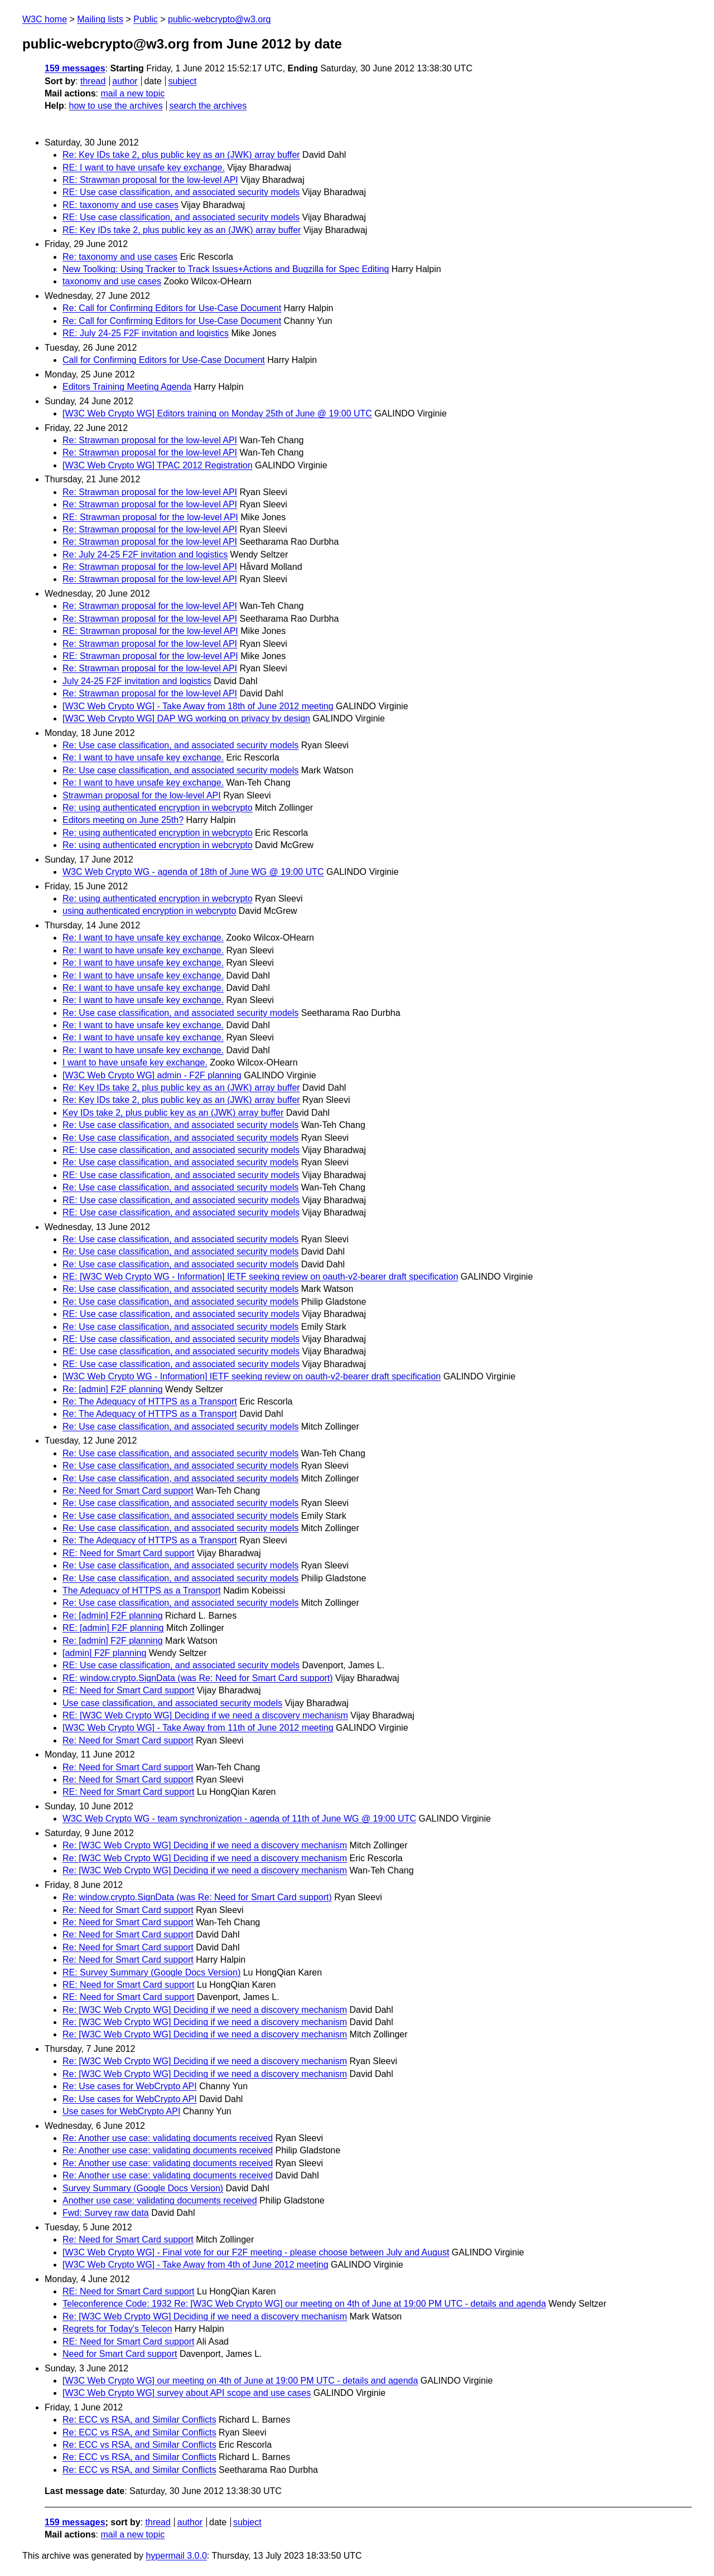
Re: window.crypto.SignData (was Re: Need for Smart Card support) (197, 1897)
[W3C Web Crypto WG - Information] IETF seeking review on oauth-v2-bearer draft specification (251, 1376)
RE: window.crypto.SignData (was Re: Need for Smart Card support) (197, 1678)
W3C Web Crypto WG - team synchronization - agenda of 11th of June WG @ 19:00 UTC (239, 1818)
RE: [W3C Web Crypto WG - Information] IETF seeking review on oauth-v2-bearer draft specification (260, 1276)
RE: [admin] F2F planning (112, 1628)
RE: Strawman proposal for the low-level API (150, 180)
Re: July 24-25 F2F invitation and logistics (145, 554)
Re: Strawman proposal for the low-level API (149, 440)
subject (182, 81)
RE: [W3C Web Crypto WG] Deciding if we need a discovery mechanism (205, 1715)
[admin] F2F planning (104, 1653)
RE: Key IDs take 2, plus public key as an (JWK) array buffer (181, 230)
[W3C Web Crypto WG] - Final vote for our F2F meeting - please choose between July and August (255, 2252)
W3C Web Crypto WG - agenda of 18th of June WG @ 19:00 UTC (193, 872)
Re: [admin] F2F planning (112, 1389)
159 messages (75, 68)
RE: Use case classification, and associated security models (181, 192)
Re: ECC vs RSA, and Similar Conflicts (139, 2419)
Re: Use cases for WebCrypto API (129, 2086)
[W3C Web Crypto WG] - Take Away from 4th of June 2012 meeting (195, 2264)
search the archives (208, 105)
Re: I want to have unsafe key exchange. (143, 757)
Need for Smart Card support (119, 2354)
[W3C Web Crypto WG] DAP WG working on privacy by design (186, 718)
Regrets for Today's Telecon (117, 2328)
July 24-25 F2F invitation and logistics (136, 681)
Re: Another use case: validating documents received (167, 2138)
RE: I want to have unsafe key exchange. (143, 167)
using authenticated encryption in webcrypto (149, 911)
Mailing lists (100, 19)
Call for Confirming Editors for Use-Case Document (163, 360)
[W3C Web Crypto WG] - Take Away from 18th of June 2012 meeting (198, 706)
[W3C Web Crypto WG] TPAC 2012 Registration (157, 465)
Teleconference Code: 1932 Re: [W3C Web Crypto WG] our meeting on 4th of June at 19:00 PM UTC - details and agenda (304, 2303)
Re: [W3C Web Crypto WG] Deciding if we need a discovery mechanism (204, 1845)
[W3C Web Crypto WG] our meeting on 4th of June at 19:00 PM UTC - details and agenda (240, 2380)
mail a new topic (132, 93)
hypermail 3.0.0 (176, 2555)
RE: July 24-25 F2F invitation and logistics (145, 333)
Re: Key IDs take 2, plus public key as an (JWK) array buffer (181, 154)
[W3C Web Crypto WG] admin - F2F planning (152, 1075)
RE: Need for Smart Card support (128, 1553)
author (124, 81)
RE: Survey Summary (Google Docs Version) (151, 1972)
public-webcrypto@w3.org (219, 19)
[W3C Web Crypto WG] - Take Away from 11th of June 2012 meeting (198, 1727)
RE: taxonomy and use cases (120, 205)
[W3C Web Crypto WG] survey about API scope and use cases (186, 2393)
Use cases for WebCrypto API (121, 2111)
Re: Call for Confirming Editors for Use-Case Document (171, 308)
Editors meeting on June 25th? (123, 820)
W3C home (44, 19)
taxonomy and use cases (111, 281)
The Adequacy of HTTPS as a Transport (141, 1590)
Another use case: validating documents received (159, 2200)
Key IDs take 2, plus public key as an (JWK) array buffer (172, 1112)
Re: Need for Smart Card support (128, 1490)
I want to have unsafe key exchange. (135, 1062)
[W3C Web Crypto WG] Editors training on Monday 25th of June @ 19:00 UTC (217, 413)
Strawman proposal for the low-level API (141, 795)
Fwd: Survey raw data (105, 2212)
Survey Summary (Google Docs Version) (142, 2188)
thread (92, 81)
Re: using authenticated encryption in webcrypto (157, 807)
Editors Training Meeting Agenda (126, 386)
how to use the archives (116, 105)
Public (145, 19)
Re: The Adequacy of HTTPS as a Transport (149, 1401)
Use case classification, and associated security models (172, 1703)
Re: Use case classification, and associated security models (180, 745)
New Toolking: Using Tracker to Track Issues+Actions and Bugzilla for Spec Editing (225, 269)
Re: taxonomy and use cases (119, 257)
